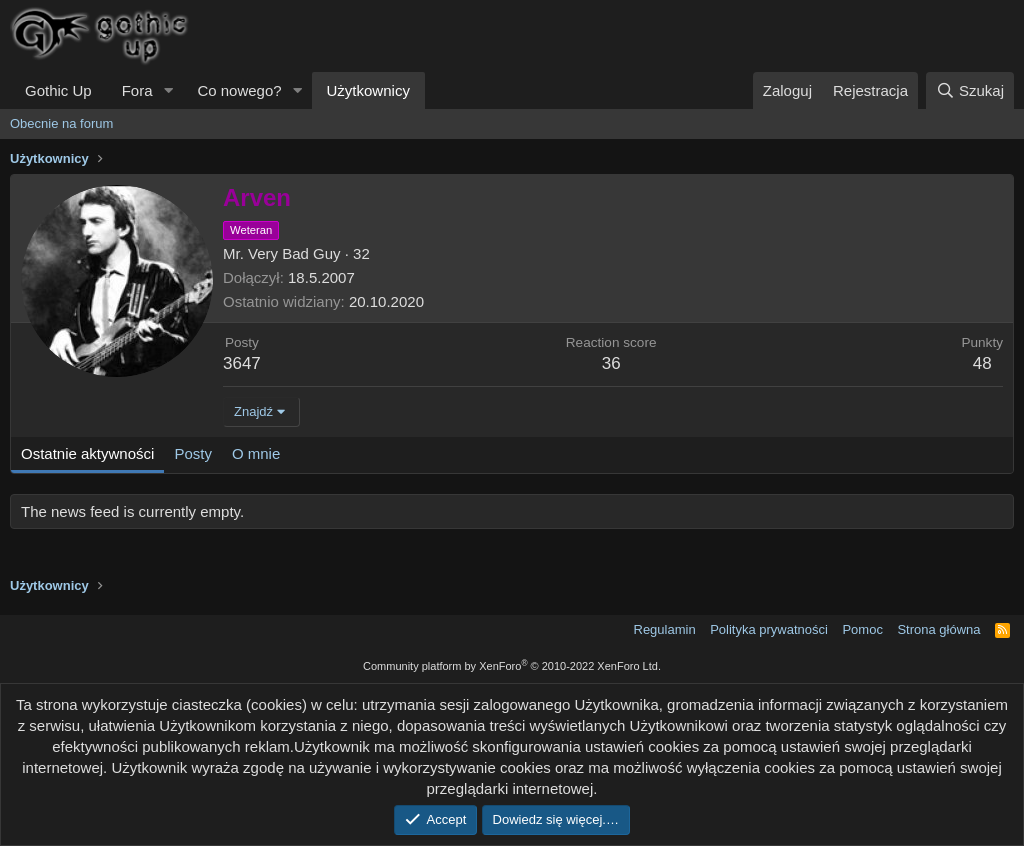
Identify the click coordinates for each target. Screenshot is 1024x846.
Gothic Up (58, 90)
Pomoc (862, 629)
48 (982, 363)
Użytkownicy (368, 90)
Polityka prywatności (769, 629)
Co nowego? (239, 90)
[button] (168, 90)
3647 (242, 363)
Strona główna (938, 629)
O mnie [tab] (256, 453)
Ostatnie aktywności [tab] (87, 453)
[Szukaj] (970, 90)
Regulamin (665, 629)
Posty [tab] (193, 453)
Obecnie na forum (61, 123)
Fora (137, 90)
